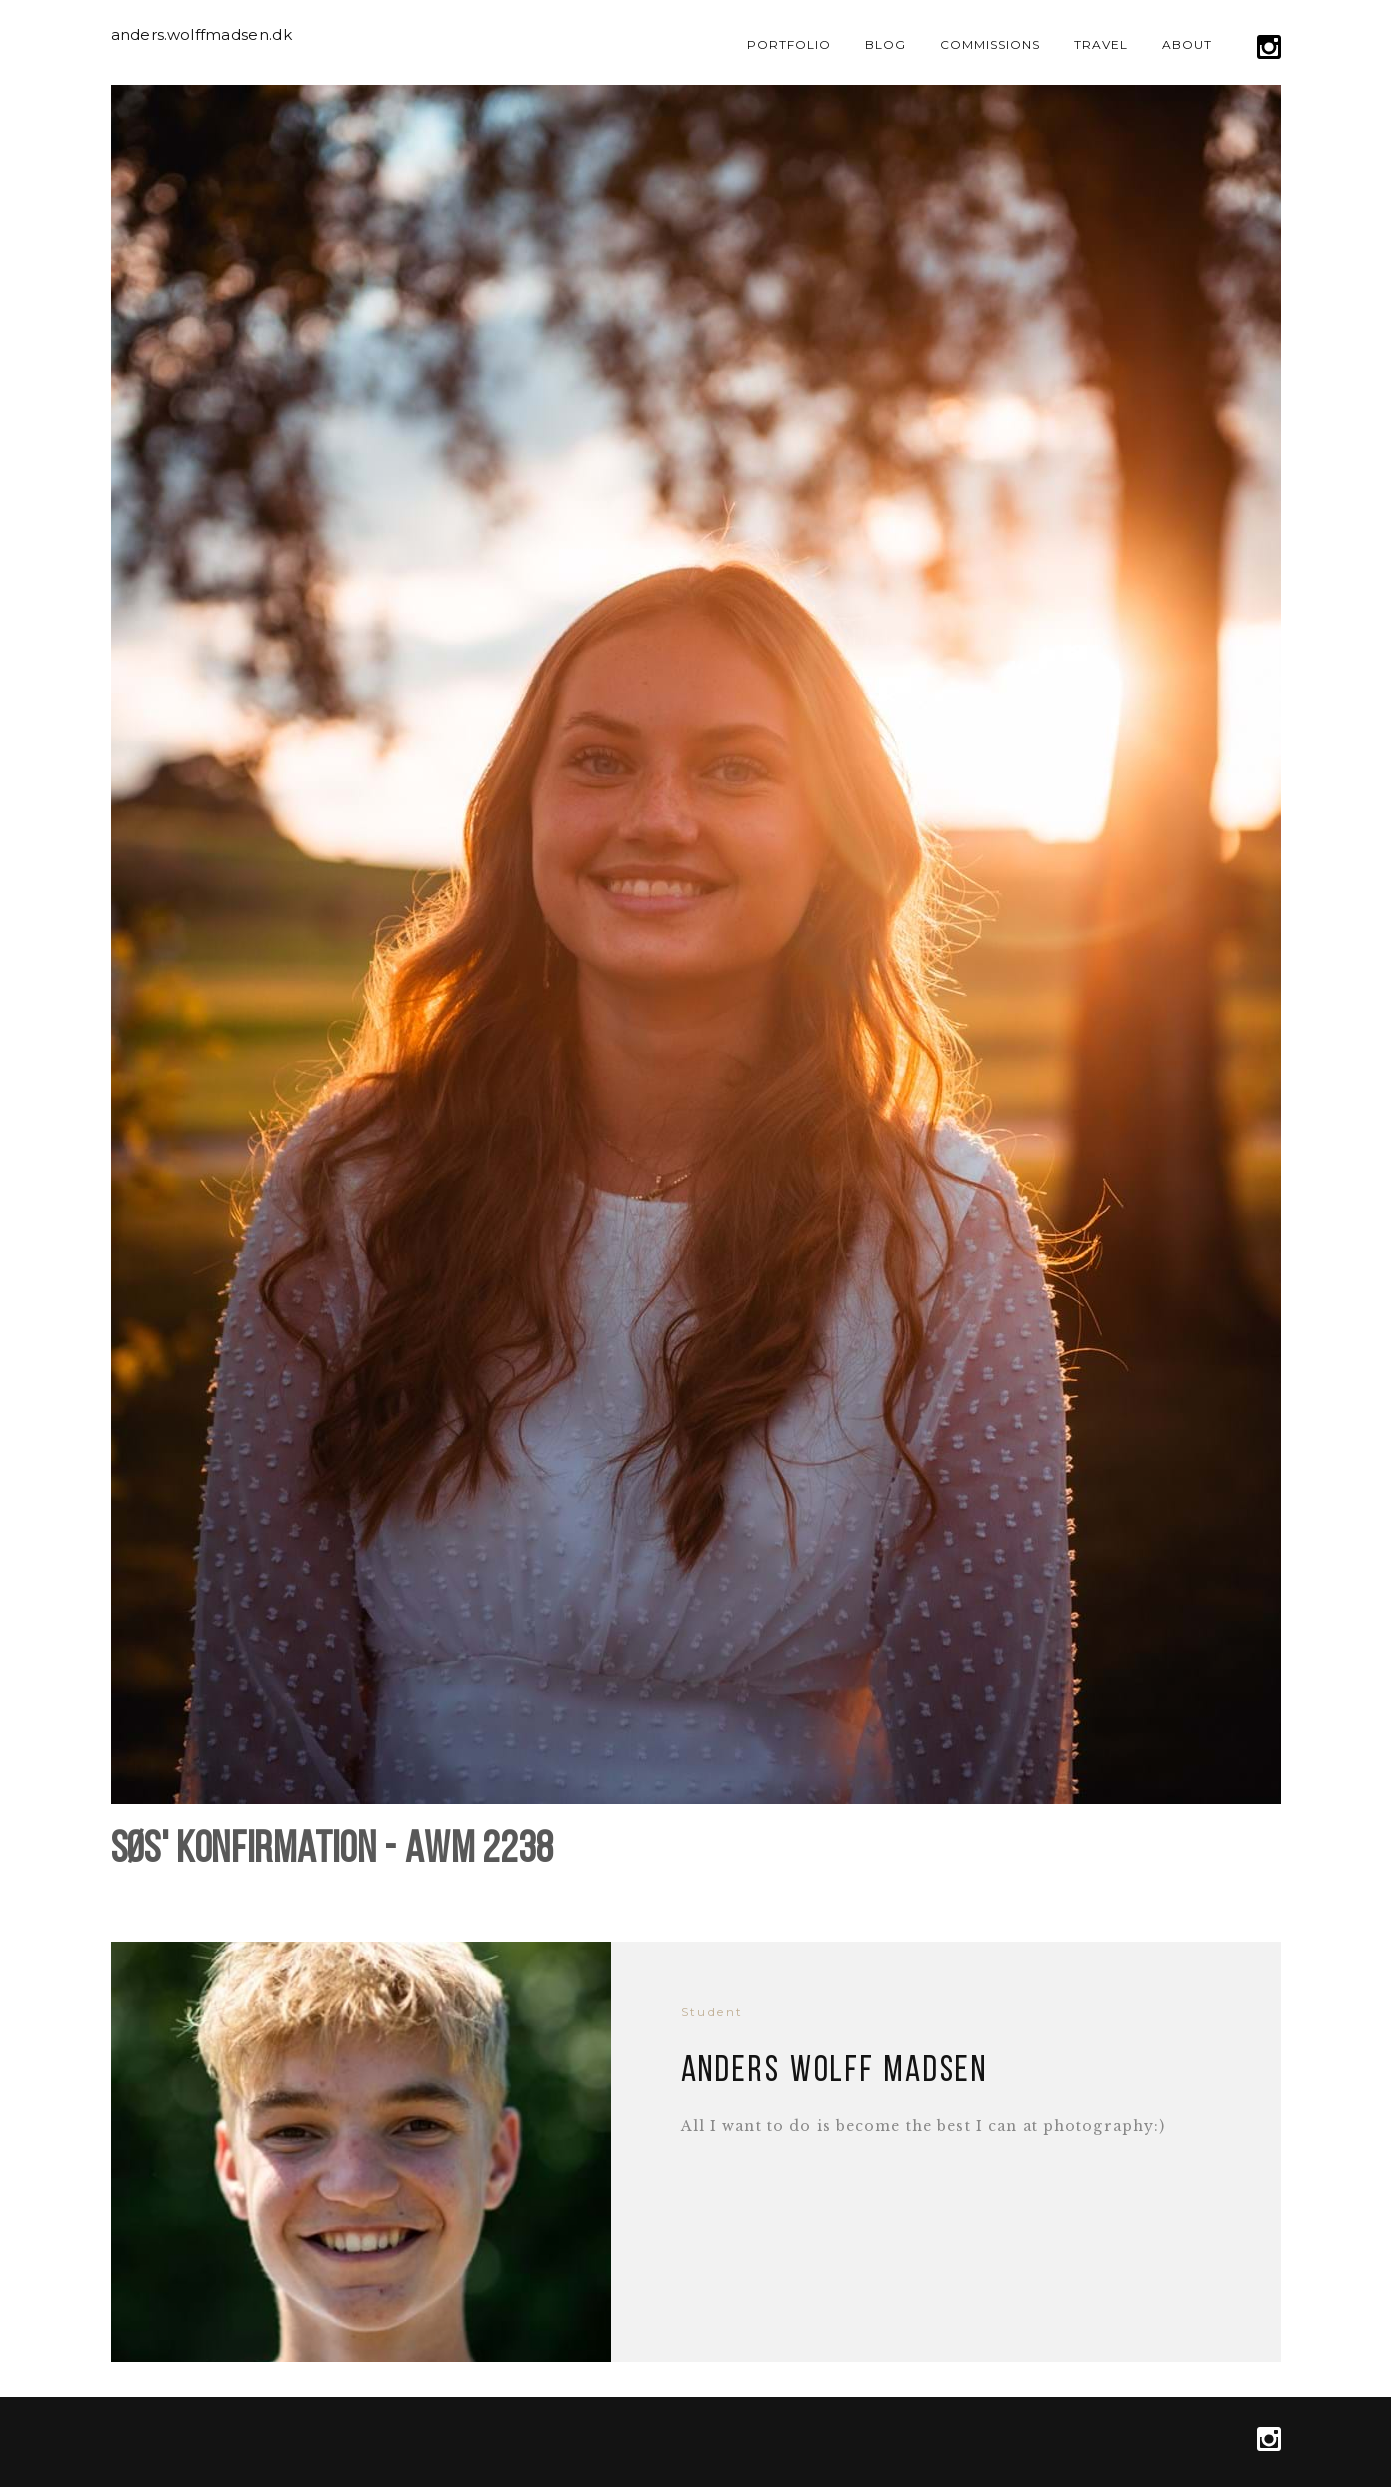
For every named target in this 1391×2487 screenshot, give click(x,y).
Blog (885, 44)
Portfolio (789, 44)
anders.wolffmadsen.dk (201, 34)
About (1187, 44)
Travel (1101, 44)
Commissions (990, 44)
